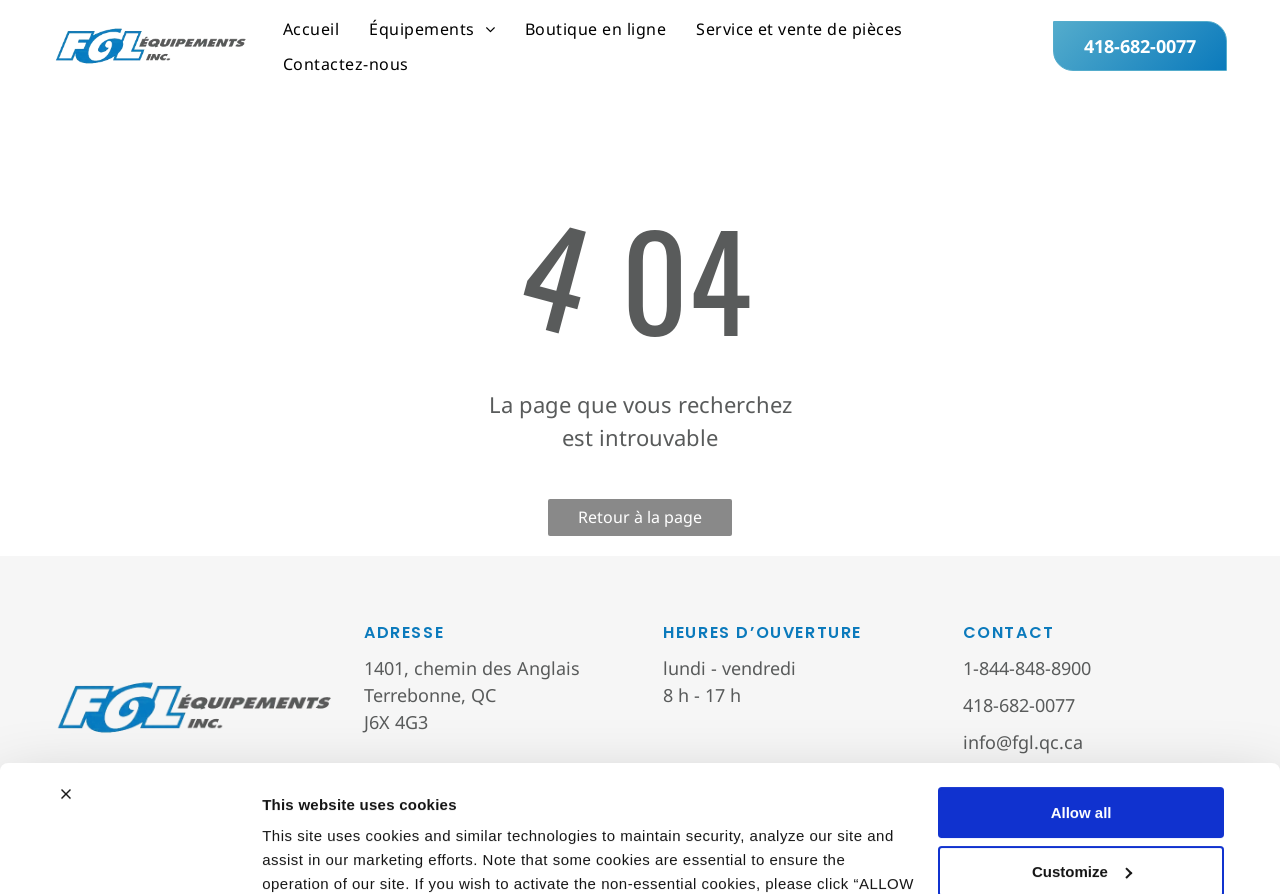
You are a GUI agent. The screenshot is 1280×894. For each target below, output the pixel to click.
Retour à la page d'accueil (640, 521)
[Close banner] (66, 686)
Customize (1082, 762)
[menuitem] (311, 29)
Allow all (1081, 704)
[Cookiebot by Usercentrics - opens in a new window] (129, 855)
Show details (308, 854)
